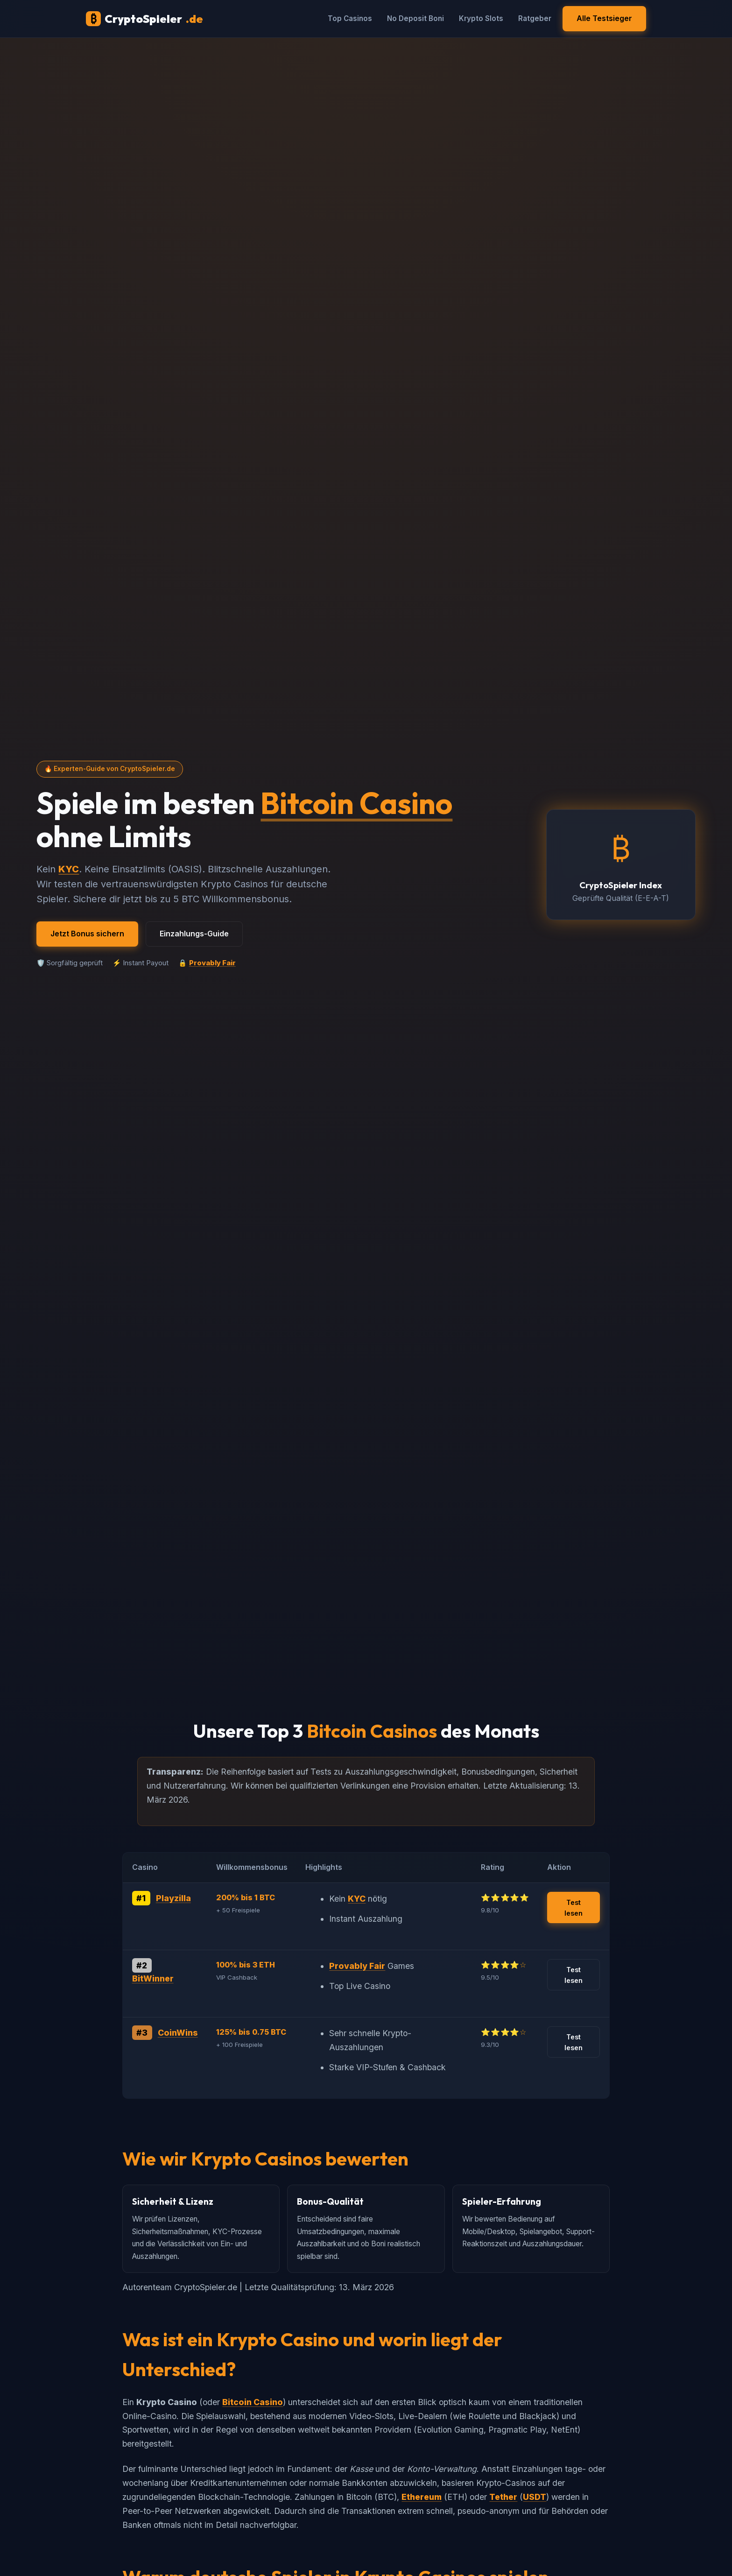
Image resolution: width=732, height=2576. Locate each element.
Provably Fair (212, 963)
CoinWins (178, 2033)
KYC (68, 869)
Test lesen (573, 1907)
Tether (503, 2497)
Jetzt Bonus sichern (87, 933)
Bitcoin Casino (356, 803)
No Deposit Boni (415, 18)
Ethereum (421, 2497)
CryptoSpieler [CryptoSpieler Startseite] (144, 19)
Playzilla (173, 1898)
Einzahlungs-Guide (194, 933)
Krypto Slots (481, 18)
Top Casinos (350, 18)
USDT (534, 2497)
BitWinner (153, 1978)
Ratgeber (534, 18)
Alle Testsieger (604, 18)
